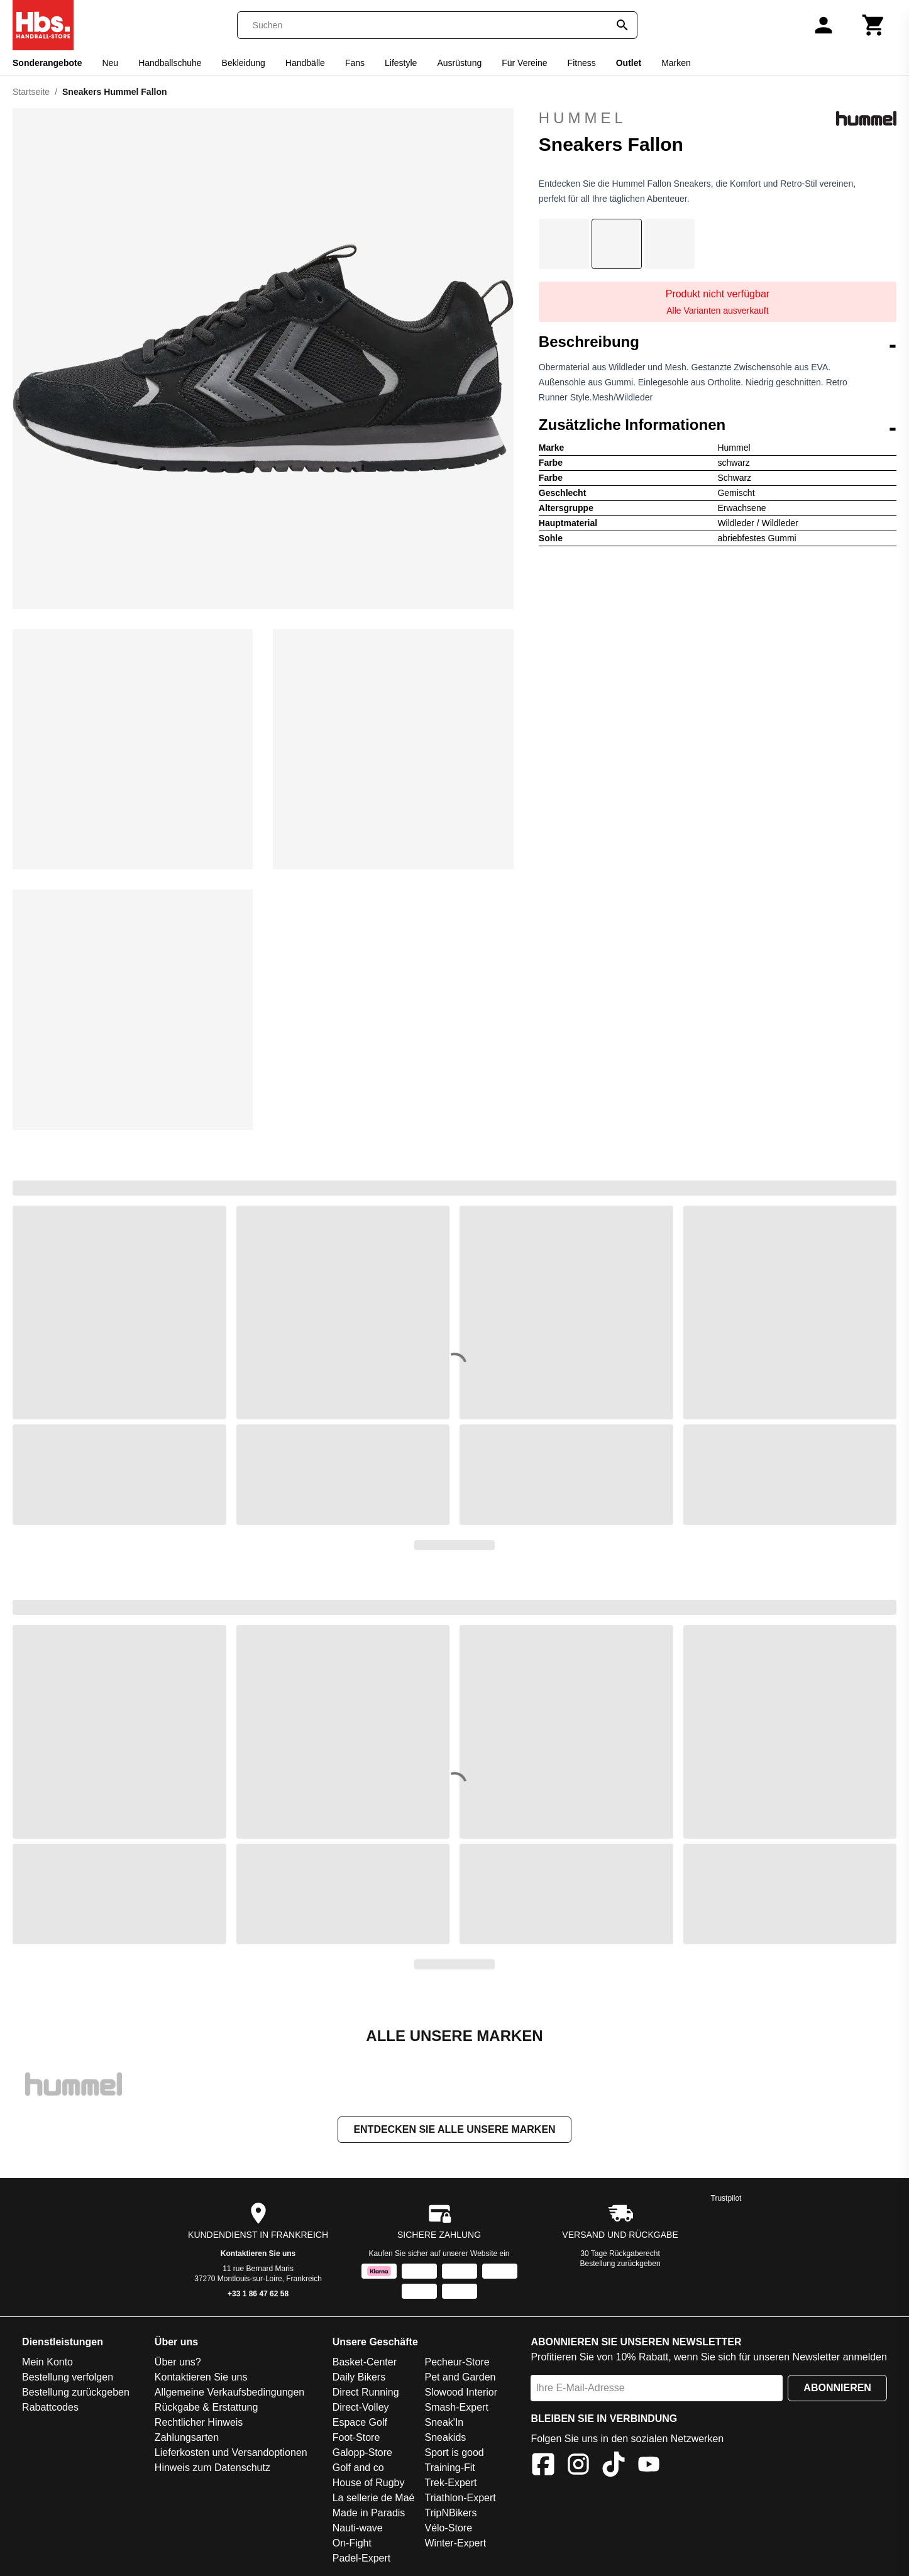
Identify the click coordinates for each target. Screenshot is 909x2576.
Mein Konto (47, 2362)
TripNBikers (450, 2512)
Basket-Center (365, 2362)
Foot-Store (356, 2437)
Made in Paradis (369, 2512)
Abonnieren (837, 2387)
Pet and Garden (459, 2377)
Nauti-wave (358, 2528)
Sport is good (453, 2452)
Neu (110, 63)
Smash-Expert (456, 2407)
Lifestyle (401, 63)
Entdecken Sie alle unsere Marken (454, 2129)
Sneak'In (443, 2422)
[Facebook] (543, 2466)
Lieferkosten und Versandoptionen (231, 2452)
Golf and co (358, 2467)
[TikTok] (613, 2466)
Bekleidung (243, 63)
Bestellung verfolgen (67, 2377)
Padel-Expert (362, 2558)
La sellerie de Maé (374, 2497)
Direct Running (366, 2392)
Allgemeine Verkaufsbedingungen (229, 2392)
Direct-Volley (361, 2407)
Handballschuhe (169, 63)
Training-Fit (449, 2467)
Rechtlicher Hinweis (199, 2422)
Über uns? (178, 2362)
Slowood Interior (460, 2392)
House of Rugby (369, 2482)
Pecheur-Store (456, 2362)
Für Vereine (524, 63)
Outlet (628, 63)
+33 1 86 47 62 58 (258, 2293)
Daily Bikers (359, 2377)
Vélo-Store (448, 2528)
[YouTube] (648, 2466)
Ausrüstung (459, 63)
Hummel (717, 118)
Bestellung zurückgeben (620, 2263)
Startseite (31, 92)
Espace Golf (360, 2422)
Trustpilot (726, 2198)
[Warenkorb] (873, 25)
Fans (355, 63)
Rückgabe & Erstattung (206, 2407)
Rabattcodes (50, 2407)
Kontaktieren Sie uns (258, 2253)
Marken (676, 63)
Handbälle (305, 63)
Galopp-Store (362, 2452)
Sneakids (445, 2437)
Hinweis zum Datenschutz (212, 2467)
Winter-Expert (455, 2543)
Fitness (582, 63)
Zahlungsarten (187, 2437)
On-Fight (352, 2543)
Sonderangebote (47, 63)
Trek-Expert (450, 2482)
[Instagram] (578, 2466)
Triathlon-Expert (459, 2497)
